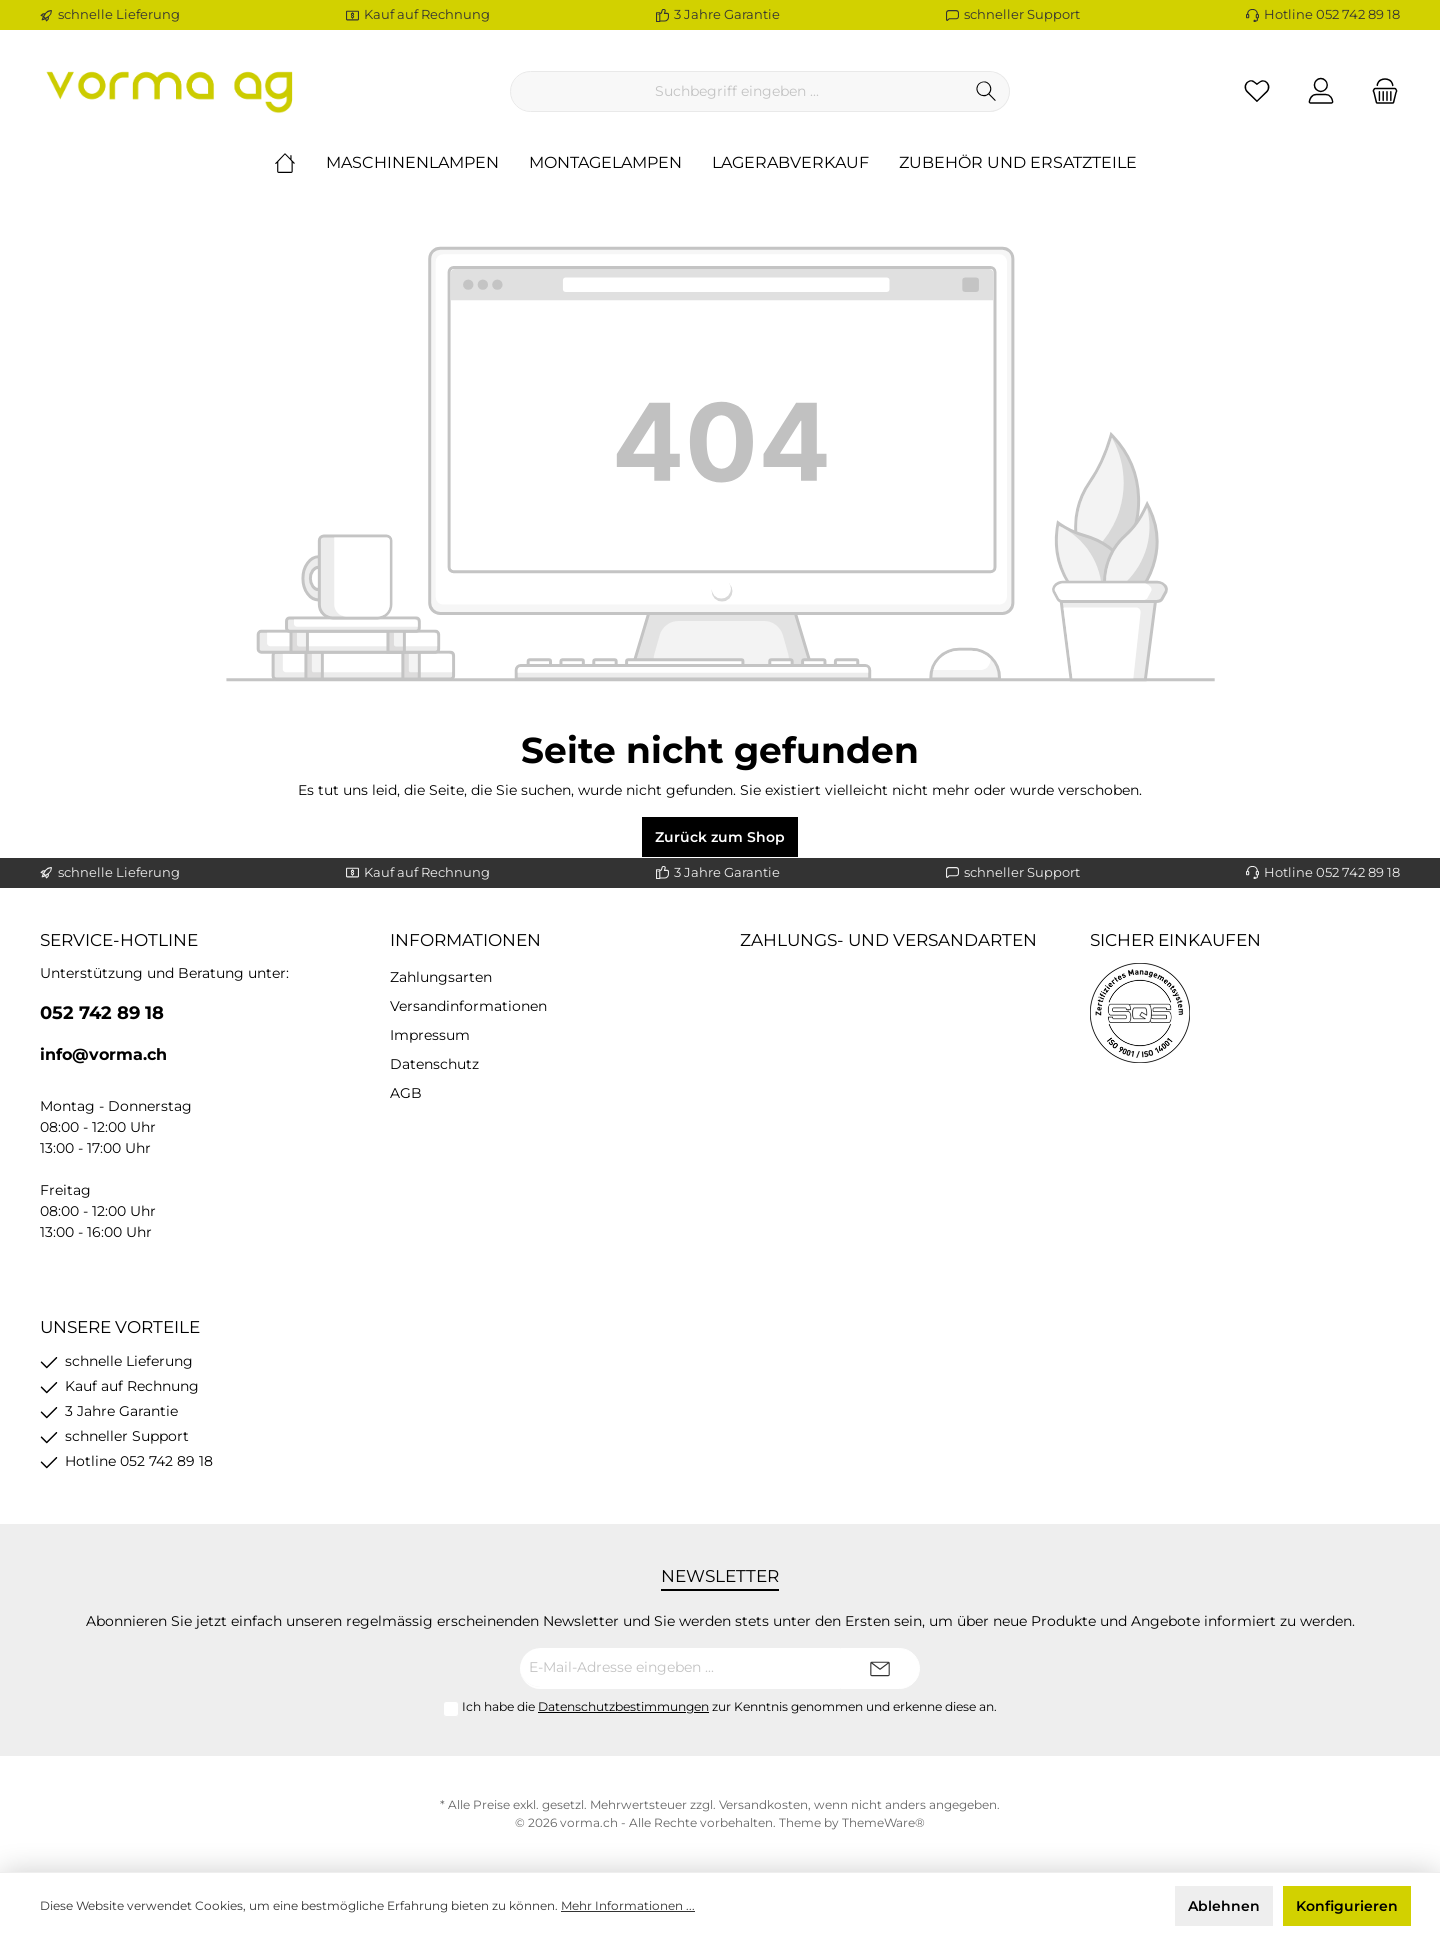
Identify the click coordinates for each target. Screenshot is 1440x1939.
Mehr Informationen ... (628, 1905)
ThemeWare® (883, 1822)
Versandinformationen (468, 1006)
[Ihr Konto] (1321, 91)
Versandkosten (763, 1804)
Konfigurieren (1347, 1906)
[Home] (300, 163)
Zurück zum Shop (720, 837)
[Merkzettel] (1257, 91)
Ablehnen (1224, 1906)
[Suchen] (986, 91)
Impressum (430, 1035)
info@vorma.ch (103, 1054)
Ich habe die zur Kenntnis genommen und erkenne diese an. (729, 1706)
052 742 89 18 (102, 1013)
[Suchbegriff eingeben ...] (737, 91)
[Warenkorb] (1379, 91)
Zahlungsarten (441, 977)
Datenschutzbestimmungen (623, 1706)
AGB (406, 1093)
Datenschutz (434, 1064)
